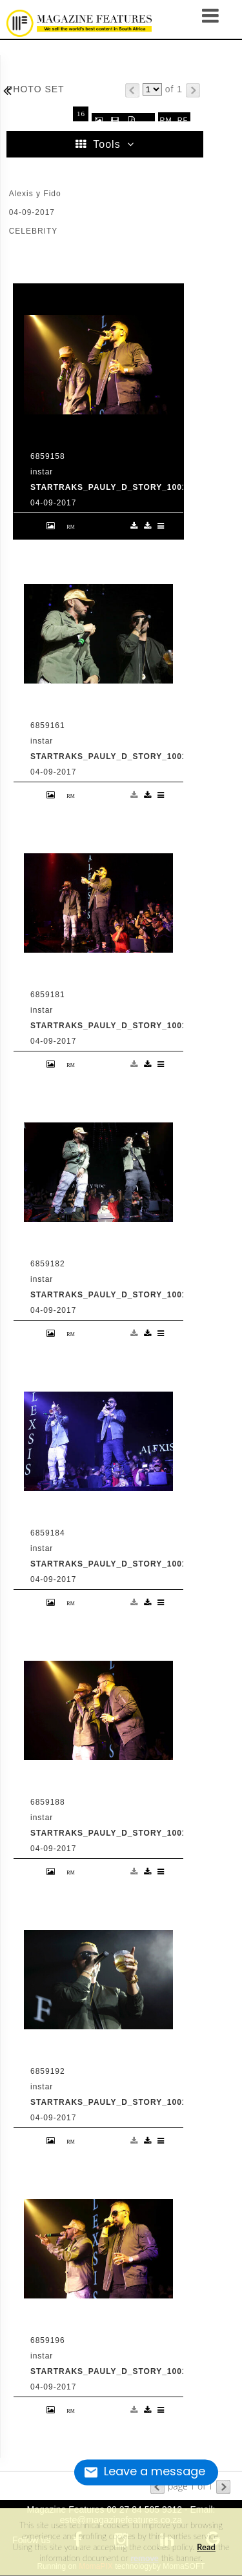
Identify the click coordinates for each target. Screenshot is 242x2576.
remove (144, 2558)
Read (206, 2547)
